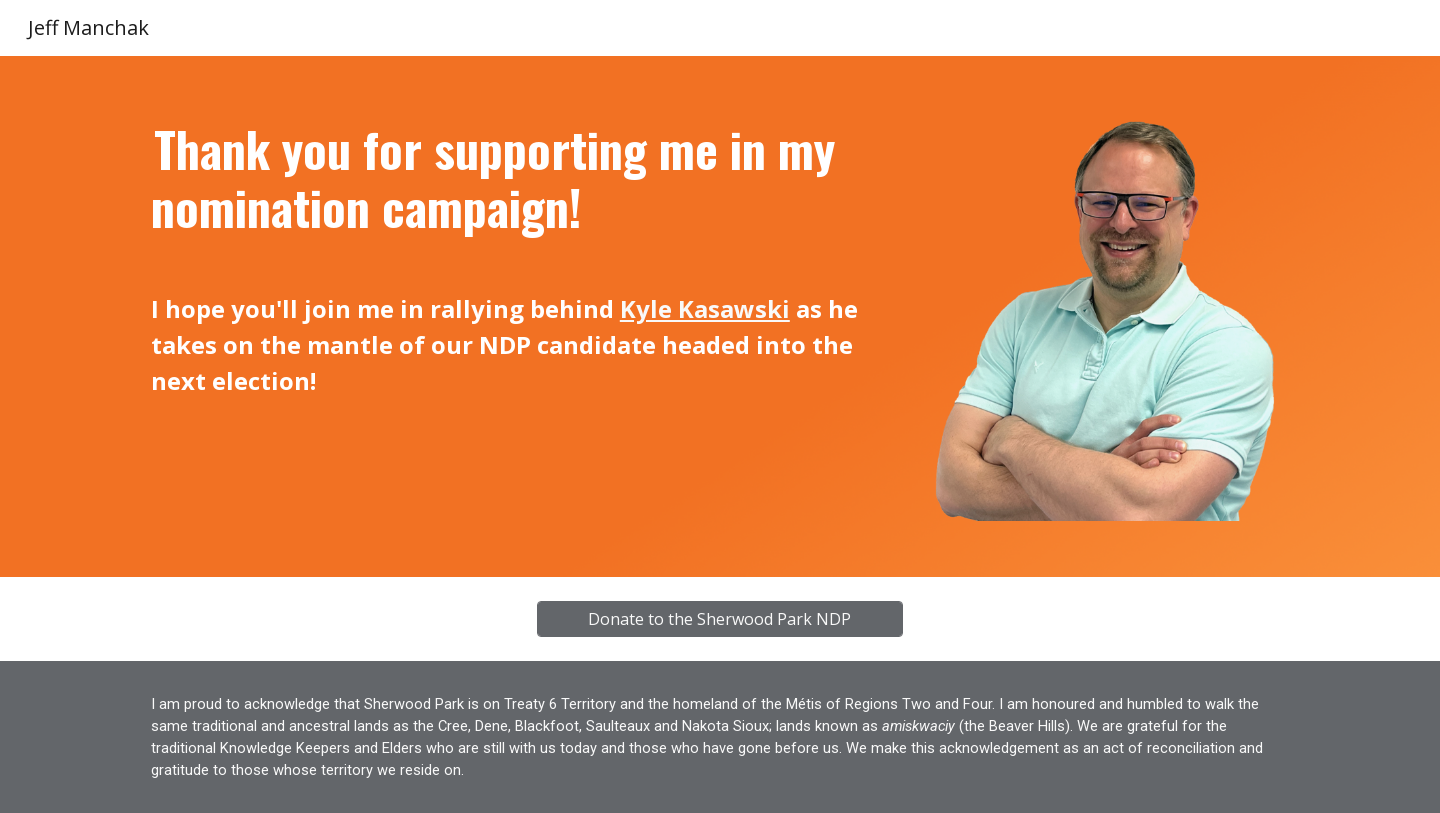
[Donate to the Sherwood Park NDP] (719, 619)
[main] (523, 259)
